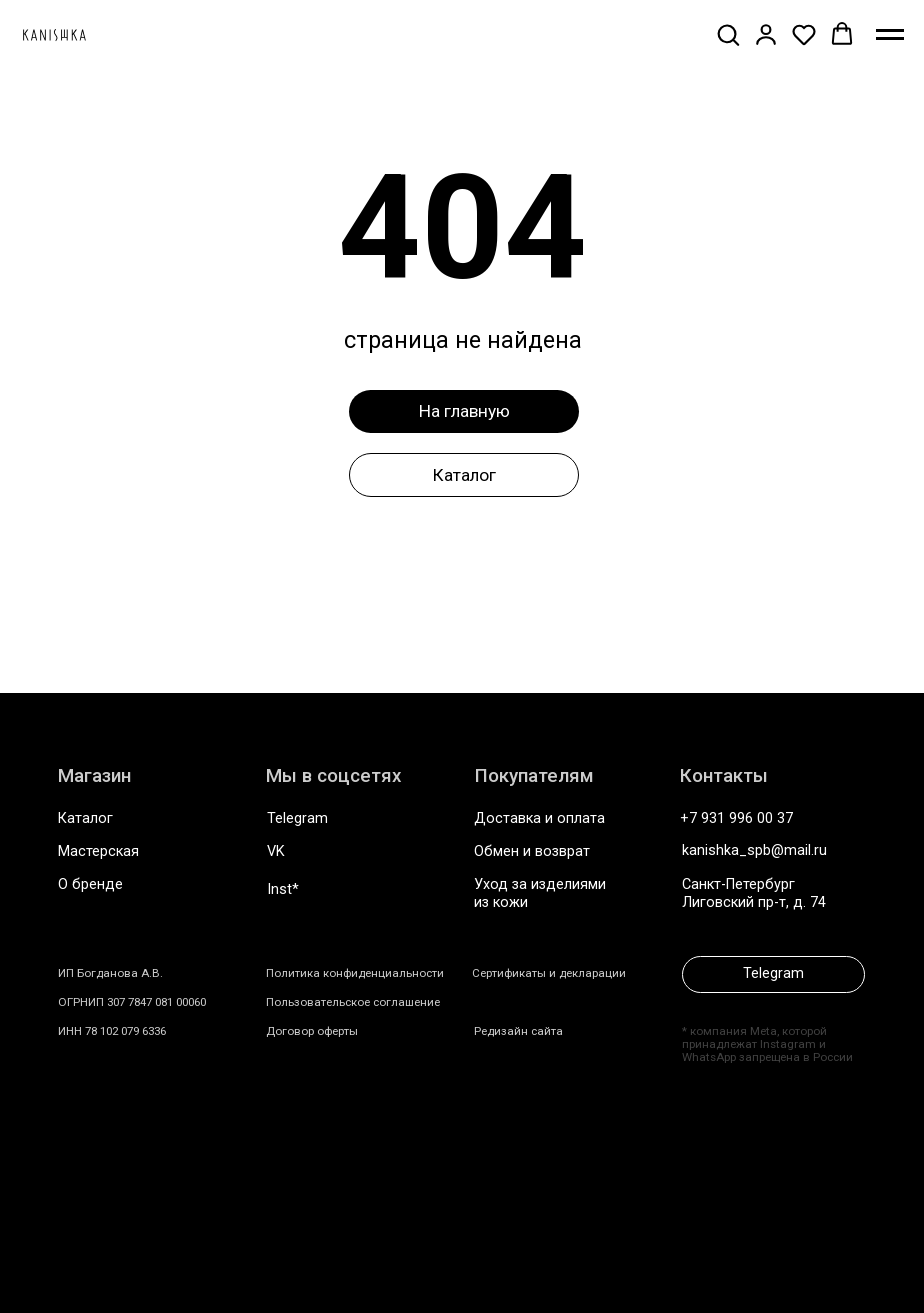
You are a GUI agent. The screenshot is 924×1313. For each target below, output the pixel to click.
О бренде (90, 884)
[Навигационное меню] (890, 35)
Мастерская (98, 851)
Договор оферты (312, 1031)
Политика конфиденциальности (355, 973)
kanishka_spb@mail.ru (754, 850)
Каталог (85, 818)
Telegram (297, 818)
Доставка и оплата (539, 818)
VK (276, 851)
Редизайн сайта (518, 1031)
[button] (728, 34)
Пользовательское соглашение (353, 1002)
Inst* (283, 889)
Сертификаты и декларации (549, 973)
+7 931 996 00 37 (736, 818)
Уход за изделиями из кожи (540, 893)
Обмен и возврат (532, 851)
